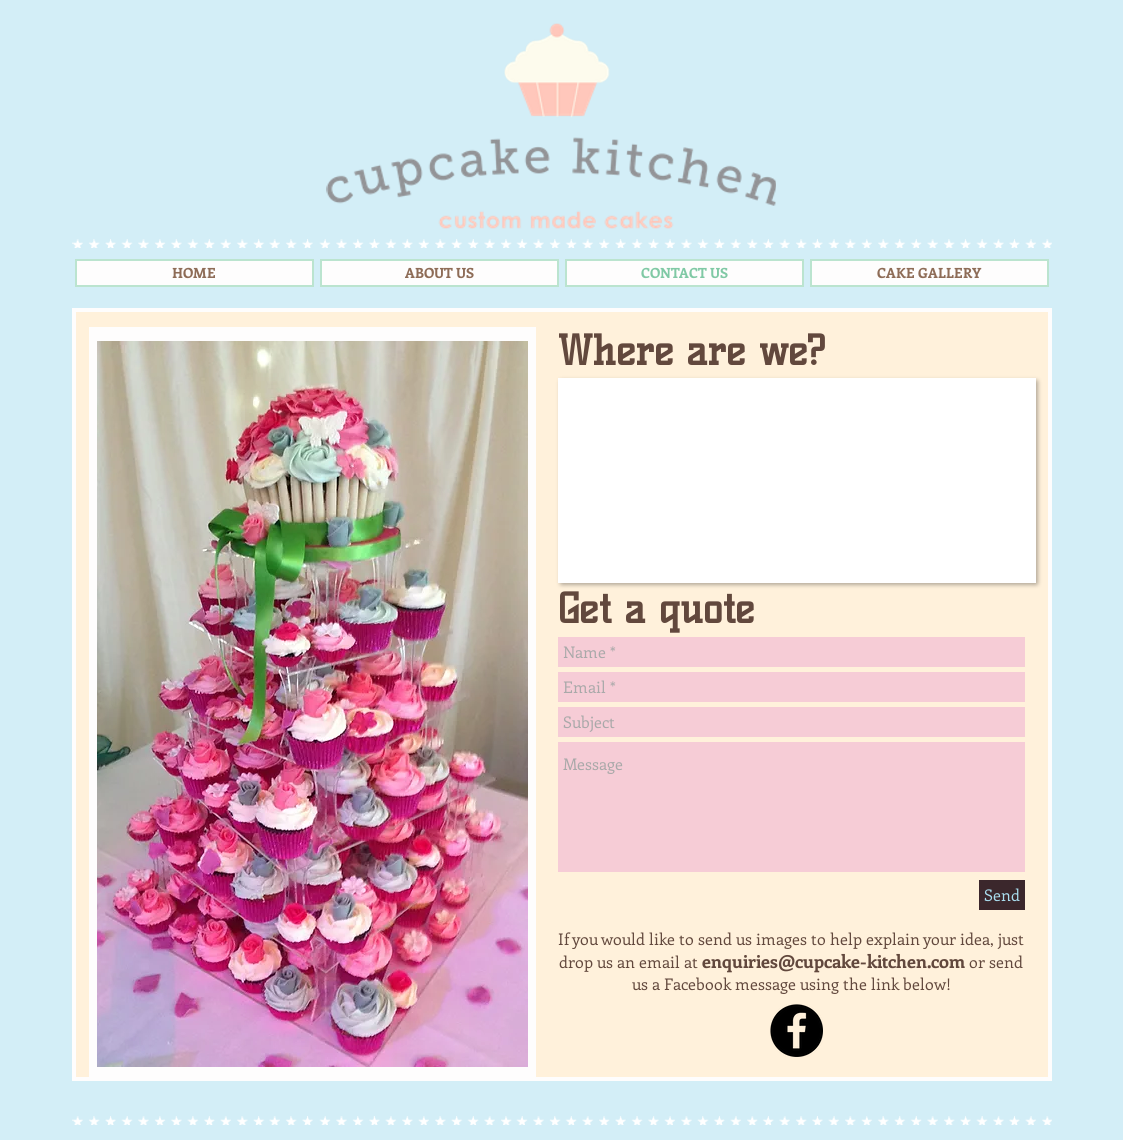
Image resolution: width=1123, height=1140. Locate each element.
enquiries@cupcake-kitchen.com (833, 961)
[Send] (1002, 895)
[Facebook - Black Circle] (796, 1030)
